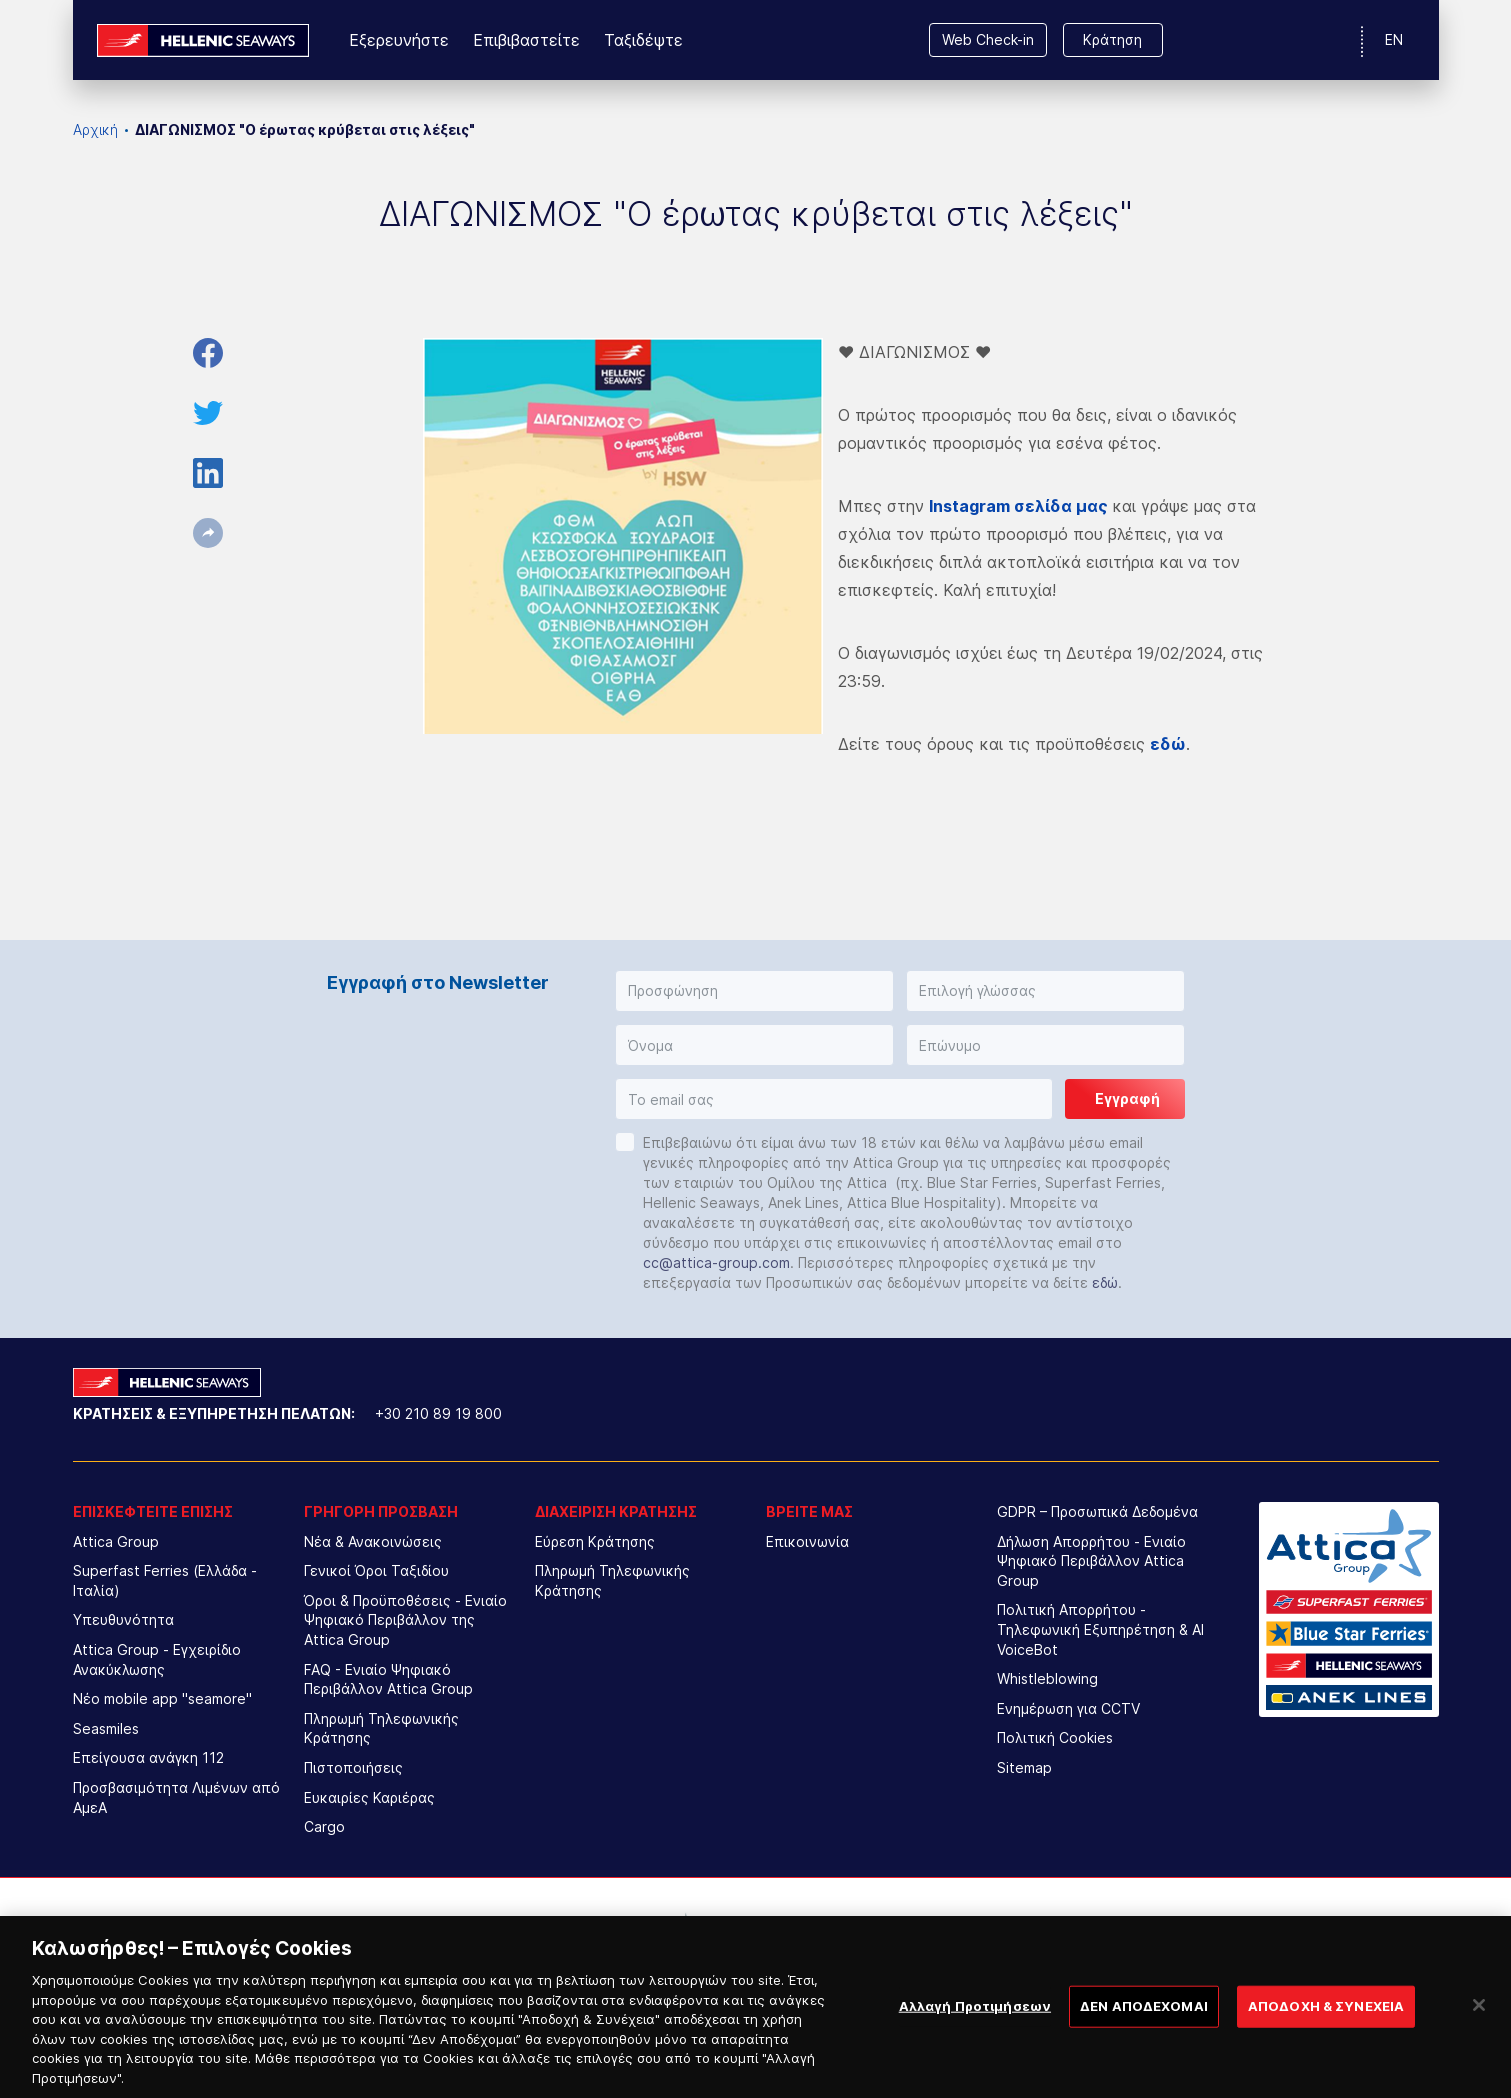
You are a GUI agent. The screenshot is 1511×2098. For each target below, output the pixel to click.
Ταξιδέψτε (643, 40)
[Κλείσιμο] (1479, 2028)
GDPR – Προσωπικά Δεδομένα (1097, 1511)
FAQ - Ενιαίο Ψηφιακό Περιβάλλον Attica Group (388, 1679)
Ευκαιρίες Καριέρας (369, 1797)
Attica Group (116, 1541)
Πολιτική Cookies (1055, 1737)
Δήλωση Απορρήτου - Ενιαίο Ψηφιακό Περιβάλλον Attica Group (1091, 1561)
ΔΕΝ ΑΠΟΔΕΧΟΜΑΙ (1144, 2028)
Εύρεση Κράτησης (595, 1541)
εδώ (1105, 1282)
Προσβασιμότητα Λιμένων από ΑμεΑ (176, 1797)
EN (1394, 39)
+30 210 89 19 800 (438, 1413)
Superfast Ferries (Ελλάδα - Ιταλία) (165, 1580)
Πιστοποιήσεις (353, 1767)
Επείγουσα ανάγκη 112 (148, 1757)
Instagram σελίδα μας (1018, 506)
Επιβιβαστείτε (526, 40)
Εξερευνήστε (399, 40)
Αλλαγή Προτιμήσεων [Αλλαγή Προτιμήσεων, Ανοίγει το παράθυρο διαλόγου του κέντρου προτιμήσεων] (975, 2028)
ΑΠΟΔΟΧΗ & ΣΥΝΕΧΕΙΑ (1326, 2028)
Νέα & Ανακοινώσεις (373, 1541)
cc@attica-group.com (716, 1262)
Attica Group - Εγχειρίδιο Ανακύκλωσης (157, 1659)
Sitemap (1024, 1767)
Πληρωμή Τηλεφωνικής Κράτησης (381, 1728)
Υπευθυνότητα (123, 1619)
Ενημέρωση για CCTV (1068, 1708)
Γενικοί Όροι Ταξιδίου (376, 1570)
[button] (754, 991)
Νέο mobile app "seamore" (162, 1698)
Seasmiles (106, 1728)
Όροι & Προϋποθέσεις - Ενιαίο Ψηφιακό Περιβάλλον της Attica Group (405, 1620)
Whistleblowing (1047, 1678)
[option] (590, 1937)
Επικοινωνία (807, 1541)
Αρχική (95, 129)
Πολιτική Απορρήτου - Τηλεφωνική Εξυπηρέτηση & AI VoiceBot (1100, 1629)
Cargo (324, 1826)
